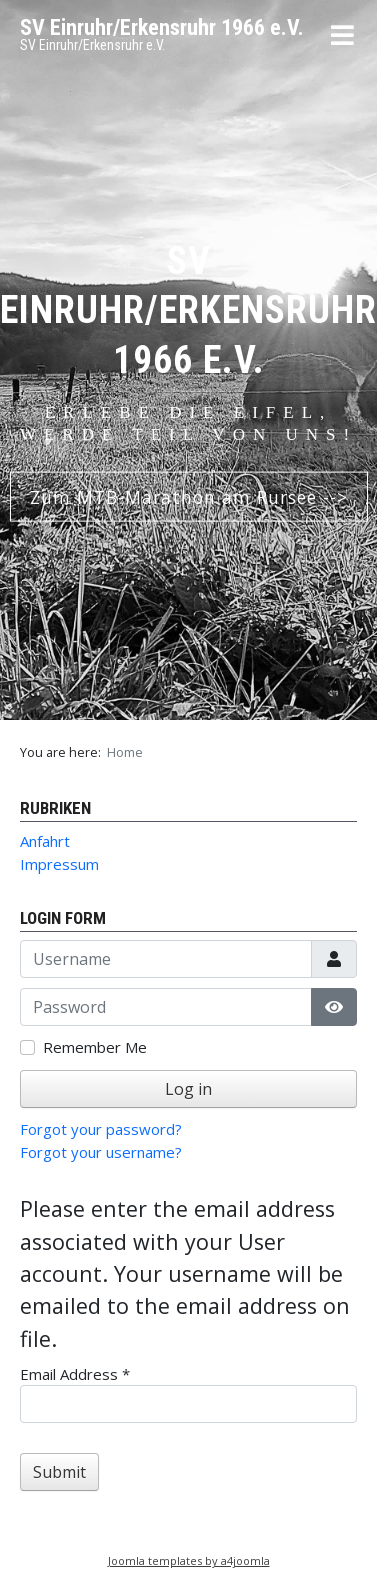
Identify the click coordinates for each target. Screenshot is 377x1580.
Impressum (59, 864)
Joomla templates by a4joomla (189, 1560)
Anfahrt (45, 841)
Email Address (75, 1374)
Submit (59, 1472)
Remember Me (95, 1047)
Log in (188, 1089)
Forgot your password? (101, 1129)
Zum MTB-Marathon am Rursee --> (189, 496)
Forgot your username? (101, 1152)
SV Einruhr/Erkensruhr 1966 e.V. (162, 27)
